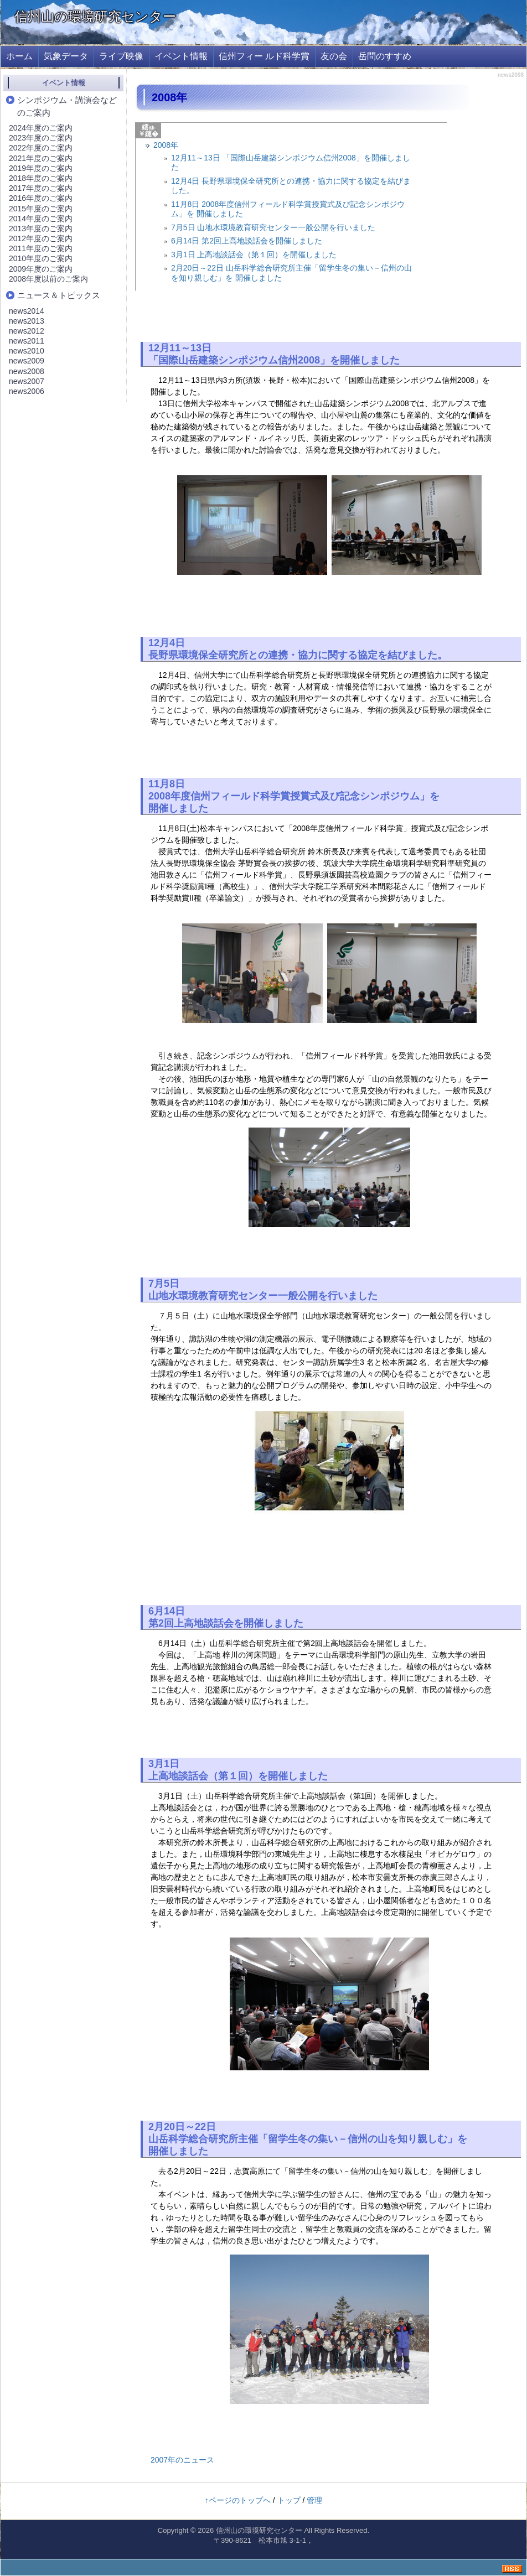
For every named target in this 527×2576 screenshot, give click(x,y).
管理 (314, 2500)
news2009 (26, 360)
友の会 (334, 56)
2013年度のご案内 (41, 228)
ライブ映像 (121, 56)
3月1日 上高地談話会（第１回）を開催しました (254, 254)
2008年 (165, 145)
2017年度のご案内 (41, 188)
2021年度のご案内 (41, 158)
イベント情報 (181, 56)
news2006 (26, 391)
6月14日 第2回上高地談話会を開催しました (246, 240)
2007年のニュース (182, 2459)
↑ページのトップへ (238, 2500)
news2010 (26, 350)
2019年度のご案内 (41, 168)
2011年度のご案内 (41, 248)
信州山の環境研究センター (95, 16)
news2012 (26, 330)
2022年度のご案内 (41, 147)
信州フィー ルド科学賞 (264, 56)
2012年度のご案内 (41, 238)
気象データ (66, 56)
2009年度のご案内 (41, 268)
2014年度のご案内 (41, 218)
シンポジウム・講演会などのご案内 (67, 106)
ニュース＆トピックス (58, 295)
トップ (289, 2500)
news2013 (26, 320)
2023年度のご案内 (41, 137)
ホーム (19, 56)
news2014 (26, 311)
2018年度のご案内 (41, 178)
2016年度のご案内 (41, 198)
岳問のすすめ (384, 56)
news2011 (26, 340)
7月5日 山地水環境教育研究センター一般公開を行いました (273, 227)
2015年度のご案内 (41, 208)
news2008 (26, 371)
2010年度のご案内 (41, 258)
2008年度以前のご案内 (48, 278)
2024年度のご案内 (41, 127)
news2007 (26, 381)
